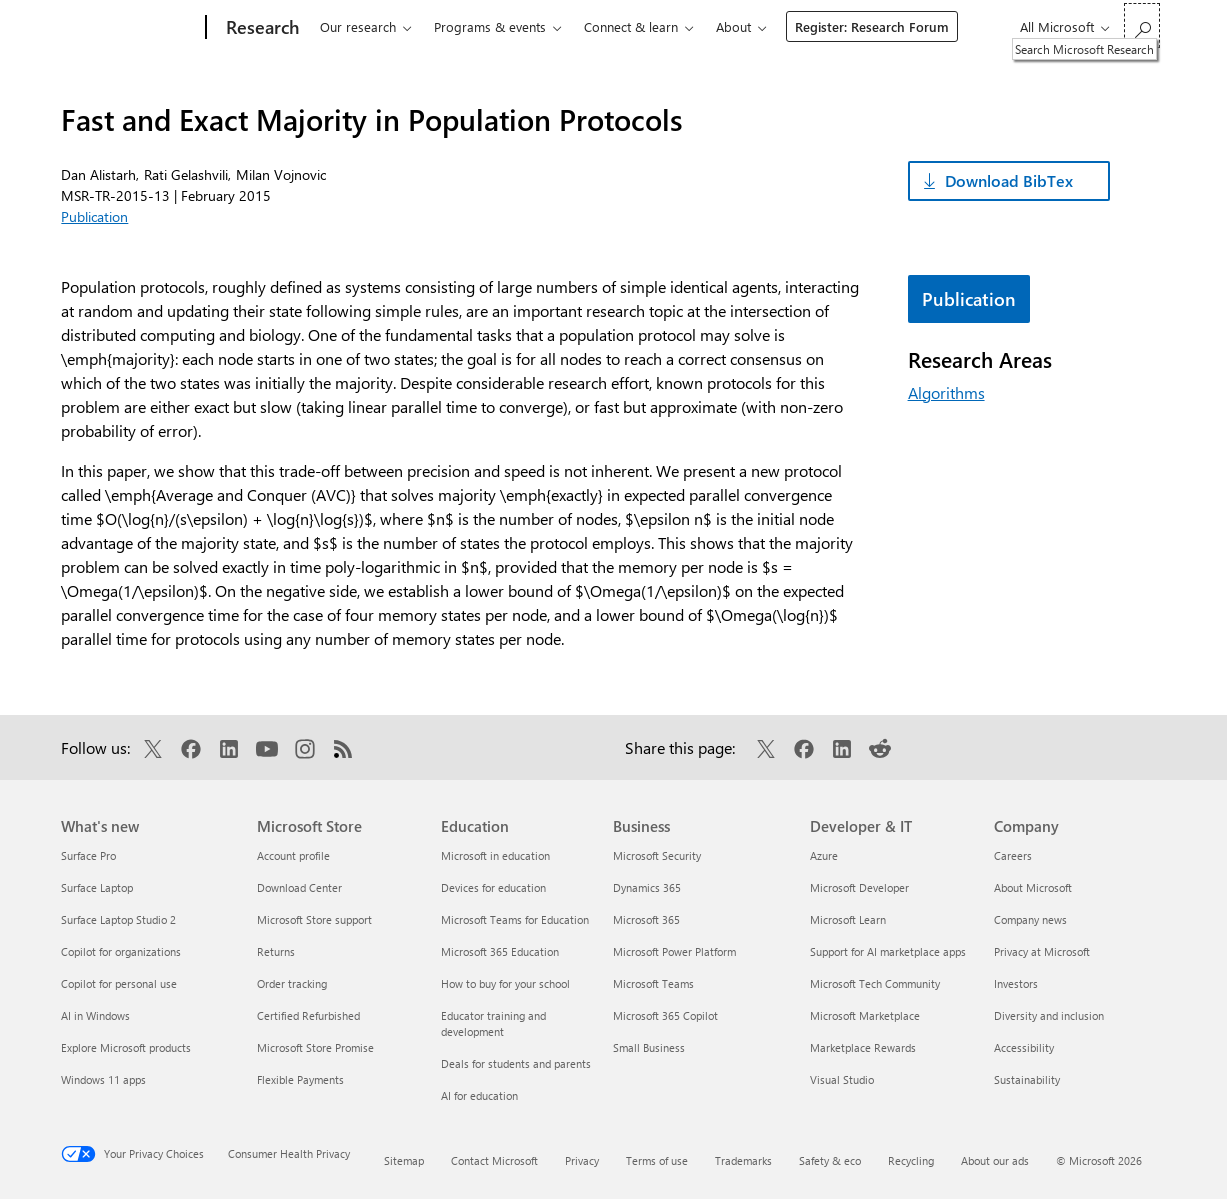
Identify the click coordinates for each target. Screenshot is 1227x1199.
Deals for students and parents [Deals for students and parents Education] (516, 1063)
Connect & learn (631, 26)
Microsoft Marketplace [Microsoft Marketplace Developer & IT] (865, 1015)
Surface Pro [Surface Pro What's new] (88, 855)
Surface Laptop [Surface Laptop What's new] (97, 887)
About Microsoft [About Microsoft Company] (1033, 887)
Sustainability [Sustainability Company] (1027, 1079)
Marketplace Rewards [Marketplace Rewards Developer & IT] (863, 1047)
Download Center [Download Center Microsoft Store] (299, 887)
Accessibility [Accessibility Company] (1024, 1047)
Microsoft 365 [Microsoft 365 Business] (646, 919)
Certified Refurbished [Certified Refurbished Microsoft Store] (308, 1015)
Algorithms (946, 392)
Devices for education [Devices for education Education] (493, 887)
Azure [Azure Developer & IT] (824, 855)
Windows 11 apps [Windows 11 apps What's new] (103, 1079)
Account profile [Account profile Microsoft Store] (293, 855)
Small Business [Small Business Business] (649, 1047)
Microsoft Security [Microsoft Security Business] (657, 855)
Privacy (582, 1160)
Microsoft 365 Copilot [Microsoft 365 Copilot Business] (665, 1015)
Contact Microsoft (494, 1160)
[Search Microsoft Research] (1142, 25)
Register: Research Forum (872, 26)
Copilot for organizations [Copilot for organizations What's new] (121, 951)
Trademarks (743, 1160)
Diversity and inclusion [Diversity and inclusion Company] (1049, 1015)
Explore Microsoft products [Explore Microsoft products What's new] (126, 1047)
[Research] (260, 28)
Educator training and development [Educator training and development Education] (493, 1023)
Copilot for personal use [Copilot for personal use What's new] (119, 983)
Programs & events (490, 26)
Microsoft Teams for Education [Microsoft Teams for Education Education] (515, 919)
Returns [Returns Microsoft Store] (276, 951)
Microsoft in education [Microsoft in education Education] (495, 855)
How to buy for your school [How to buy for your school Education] (505, 983)
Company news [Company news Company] (1030, 919)
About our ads (995, 1160)
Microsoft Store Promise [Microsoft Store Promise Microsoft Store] (315, 1047)
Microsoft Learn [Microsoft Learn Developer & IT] (848, 919)
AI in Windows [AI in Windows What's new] (95, 1015)
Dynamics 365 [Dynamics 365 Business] (647, 887)
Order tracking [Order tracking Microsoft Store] (292, 983)
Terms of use (657, 1160)
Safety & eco (830, 1160)
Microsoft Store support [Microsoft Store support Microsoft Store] (314, 919)
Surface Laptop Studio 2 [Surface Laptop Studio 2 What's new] (118, 919)
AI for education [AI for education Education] (479, 1095)
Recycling (911, 1160)
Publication (94, 216)
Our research (358, 26)
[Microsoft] (129, 28)
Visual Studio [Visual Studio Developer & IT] (842, 1079)
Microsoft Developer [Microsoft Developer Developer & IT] (859, 887)
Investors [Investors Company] (1016, 983)
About (733, 26)
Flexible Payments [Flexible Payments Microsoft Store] (300, 1079)
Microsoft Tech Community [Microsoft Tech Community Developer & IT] (875, 983)
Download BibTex (1009, 180)
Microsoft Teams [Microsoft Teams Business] (653, 983)
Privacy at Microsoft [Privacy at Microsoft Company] (1042, 951)
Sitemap (404, 1160)
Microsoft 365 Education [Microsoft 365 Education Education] (500, 951)
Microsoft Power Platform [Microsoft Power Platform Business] (674, 951)
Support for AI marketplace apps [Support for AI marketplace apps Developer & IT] (888, 951)
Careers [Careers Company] (1013, 855)
